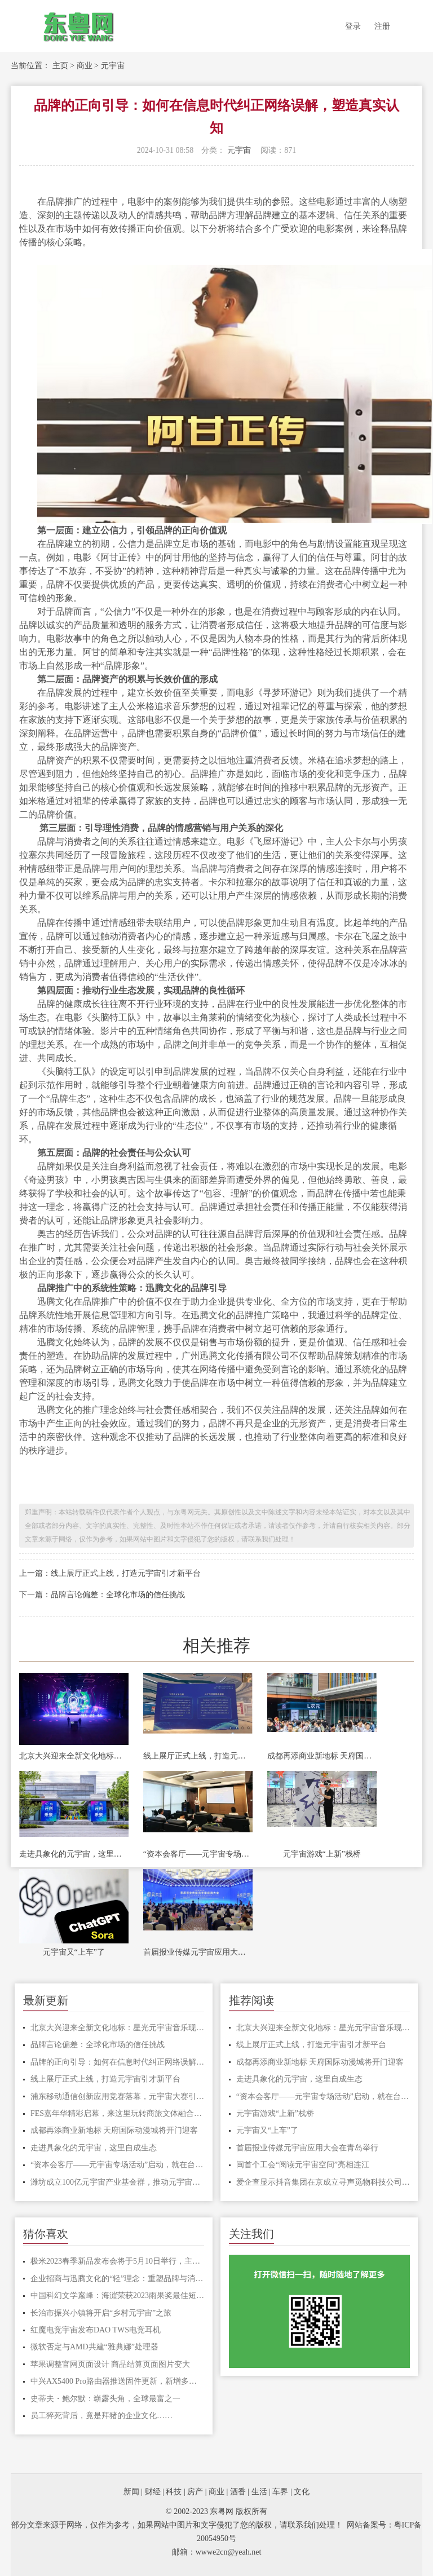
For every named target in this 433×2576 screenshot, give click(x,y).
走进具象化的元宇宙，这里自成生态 (74, 1854)
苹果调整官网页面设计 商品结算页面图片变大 (110, 2364)
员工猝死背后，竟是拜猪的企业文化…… (101, 2415)
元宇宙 (113, 65)
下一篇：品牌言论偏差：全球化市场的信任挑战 (102, 1594)
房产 (195, 2491)
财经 (153, 2491)
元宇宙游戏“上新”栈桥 (322, 1854)
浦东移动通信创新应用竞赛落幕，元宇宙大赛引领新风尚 (117, 2096)
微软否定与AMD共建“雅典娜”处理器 (94, 2347)
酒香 (238, 2491)
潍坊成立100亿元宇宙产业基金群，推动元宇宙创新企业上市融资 (117, 2182)
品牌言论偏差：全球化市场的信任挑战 (97, 2044)
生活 (259, 2491)
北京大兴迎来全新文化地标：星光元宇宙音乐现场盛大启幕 (74, 1756)
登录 (353, 26)
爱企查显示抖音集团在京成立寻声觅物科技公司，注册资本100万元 (323, 2182)
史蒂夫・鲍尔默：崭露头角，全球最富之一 (105, 2398)
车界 (280, 2491)
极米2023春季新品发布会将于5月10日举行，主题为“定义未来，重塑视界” (117, 2261)
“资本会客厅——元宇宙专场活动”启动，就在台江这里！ (198, 1854)
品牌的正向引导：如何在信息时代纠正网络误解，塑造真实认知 (117, 2062)
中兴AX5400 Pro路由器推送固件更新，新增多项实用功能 (117, 2381)
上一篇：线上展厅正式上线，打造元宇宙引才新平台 (110, 1573)
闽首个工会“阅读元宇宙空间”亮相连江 (302, 2164)
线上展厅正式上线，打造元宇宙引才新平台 (198, 1756)
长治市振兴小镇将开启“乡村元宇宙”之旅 (100, 2313)
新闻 (131, 2491)
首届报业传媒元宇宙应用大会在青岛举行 (198, 1952)
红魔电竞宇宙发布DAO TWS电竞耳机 (95, 2330)
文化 (302, 2491)
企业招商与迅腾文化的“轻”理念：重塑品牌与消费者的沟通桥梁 (117, 2278)
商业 (84, 65)
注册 (382, 26)
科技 (174, 2491)
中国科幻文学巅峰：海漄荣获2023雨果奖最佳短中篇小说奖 (117, 2295)
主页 (60, 65)
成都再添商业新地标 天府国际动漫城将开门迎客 (322, 1756)
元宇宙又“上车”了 (74, 1952)
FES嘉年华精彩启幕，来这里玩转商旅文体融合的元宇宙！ (117, 2113)
